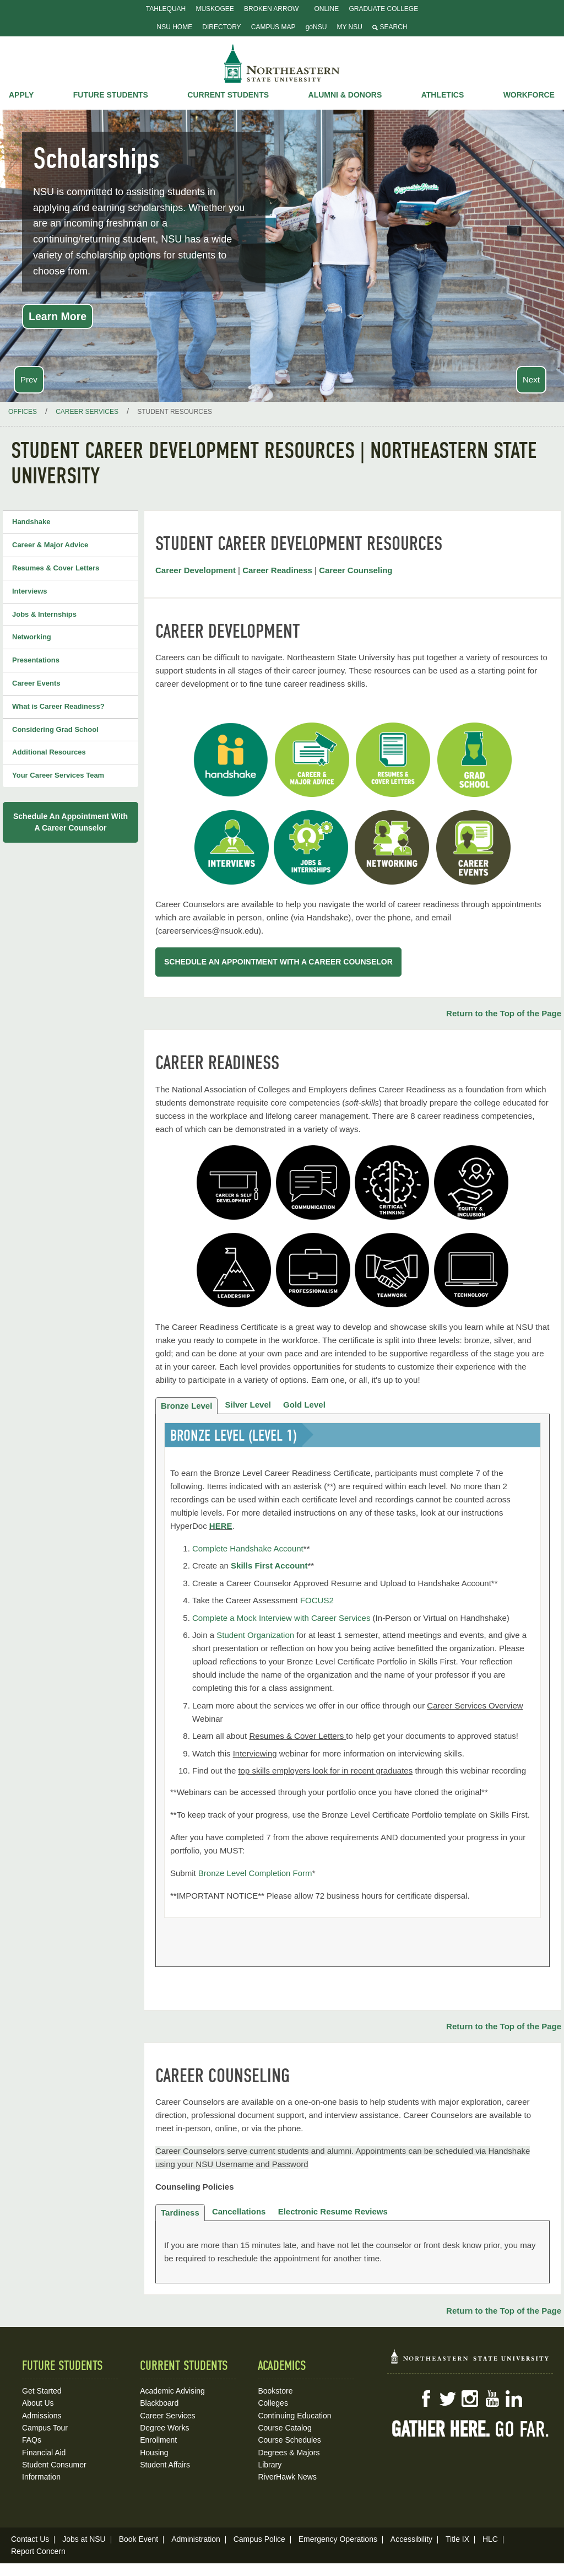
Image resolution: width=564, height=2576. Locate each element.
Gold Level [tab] (304, 1404)
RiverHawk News (287, 2476)
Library (269, 2464)
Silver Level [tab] (248, 1404)
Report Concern (38, 2551)
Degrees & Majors (288, 2452)
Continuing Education (294, 2415)
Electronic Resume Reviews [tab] (333, 2211)
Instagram (470, 2398)
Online (326, 9)
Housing (154, 2452)
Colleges (273, 2402)
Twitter (448, 2398)
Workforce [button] (529, 94)
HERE (220, 1525)
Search (389, 27)
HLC (490, 2538)
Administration (195, 2538)
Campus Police (259, 2538)
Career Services (167, 2415)
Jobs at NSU (84, 2538)
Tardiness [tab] (180, 2212)
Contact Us (30, 2538)
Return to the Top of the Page (503, 1012)
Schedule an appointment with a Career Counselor (70, 822)
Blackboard (159, 2402)
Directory (221, 27)
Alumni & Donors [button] (345, 94)
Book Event (139, 2538)
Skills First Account (269, 1565)
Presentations (35, 660)
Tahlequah (166, 9)
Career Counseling (355, 570)
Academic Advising (172, 2390)
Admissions (42, 2415)
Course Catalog (284, 2427)
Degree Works (164, 2427)
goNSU (316, 27)
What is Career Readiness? (58, 706)
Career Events (36, 683)
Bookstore (275, 2390)
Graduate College (383, 9)
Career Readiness (277, 570)
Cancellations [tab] (239, 2211)
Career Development (195, 570)
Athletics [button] (442, 94)
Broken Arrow (271, 9)
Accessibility (411, 2538)
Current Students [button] (228, 94)
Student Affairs (165, 2464)
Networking (31, 637)
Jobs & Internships (44, 614)
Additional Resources (49, 752)
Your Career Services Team (58, 775)
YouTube (492, 2398)
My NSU (349, 27)
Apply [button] (21, 94)
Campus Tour (45, 2427)
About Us (38, 2402)
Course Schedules (289, 2439)
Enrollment (158, 2439)
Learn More (57, 316)
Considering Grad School (55, 729)
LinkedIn (514, 2398)
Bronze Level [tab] (186, 1405)
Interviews (29, 591)
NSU (282, 63)
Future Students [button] (110, 94)
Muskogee (215, 9)
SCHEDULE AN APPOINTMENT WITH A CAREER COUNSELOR (278, 961)
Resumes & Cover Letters (55, 568)
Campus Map (273, 27)
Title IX (457, 2538)
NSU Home (175, 27)
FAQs (31, 2439)
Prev (28, 379)
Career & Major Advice (50, 545)
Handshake (31, 522)
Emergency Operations (338, 2538)
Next (531, 379)
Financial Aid (44, 2452)
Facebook (425, 2398)
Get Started (42, 2390)
